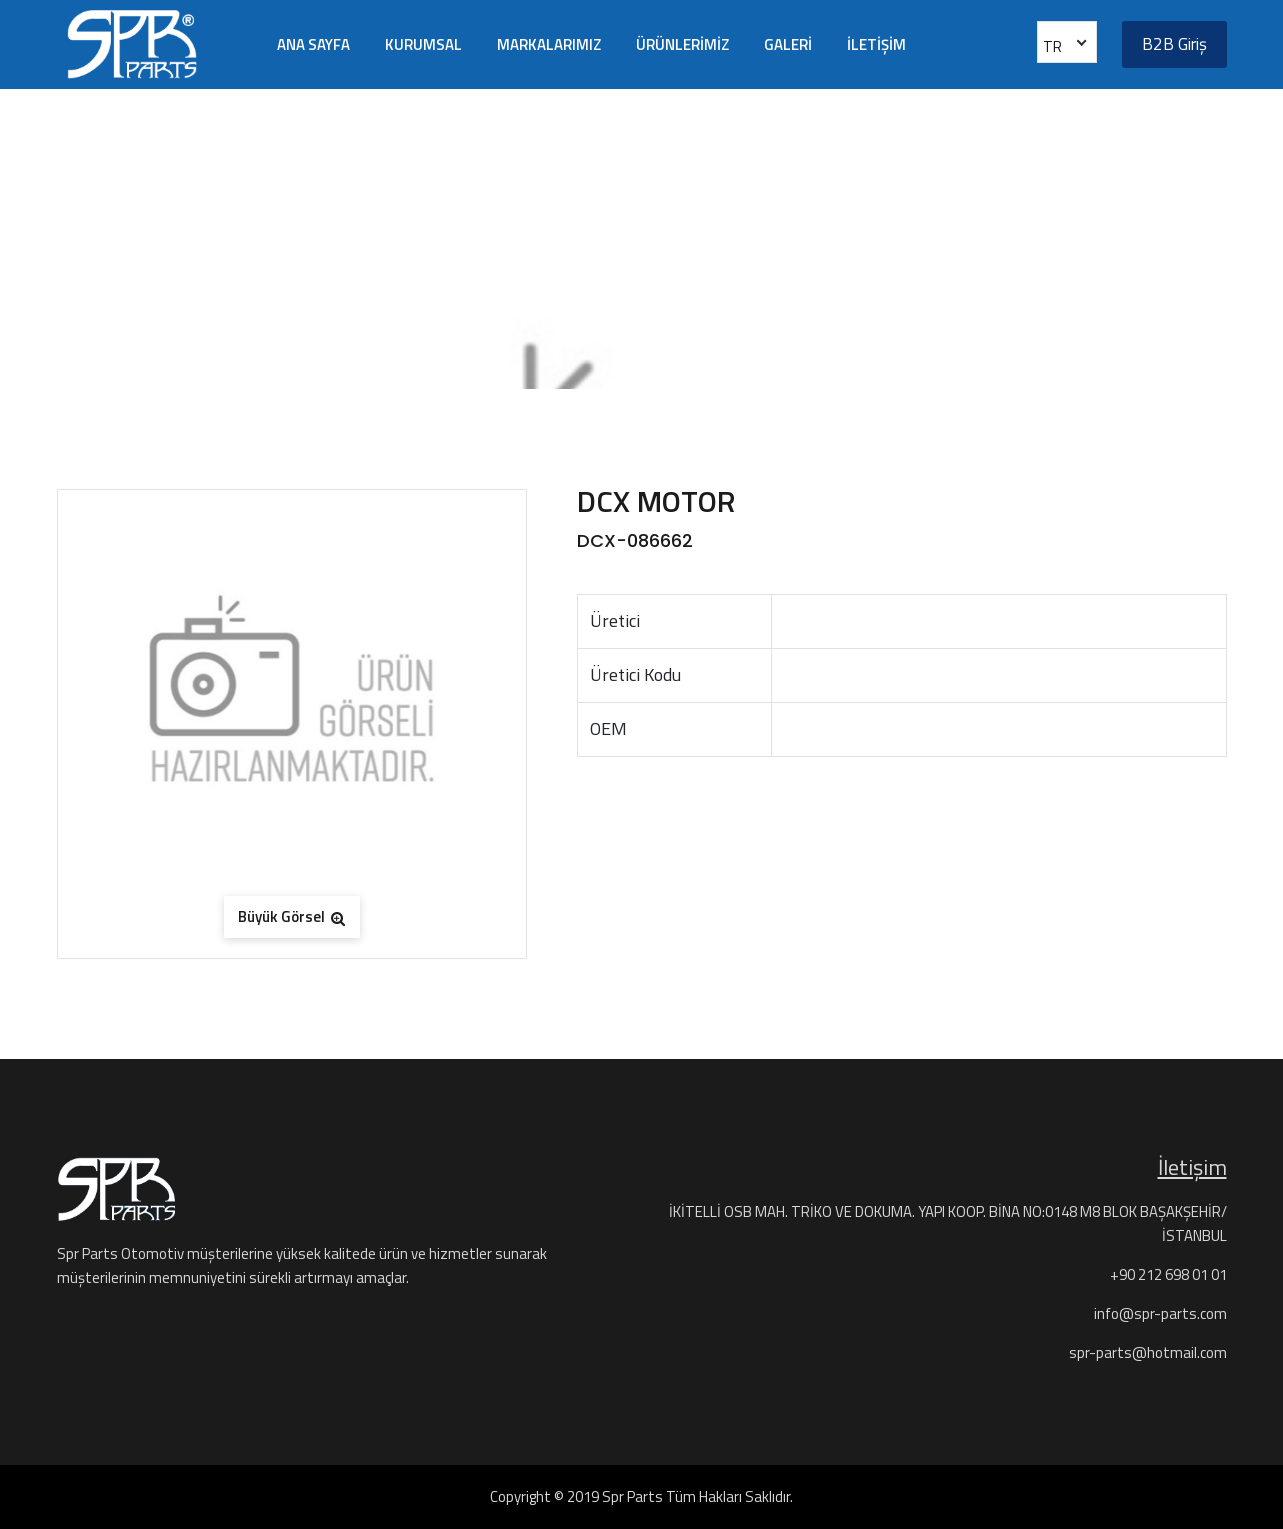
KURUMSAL (423, 44)
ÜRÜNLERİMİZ (682, 44)
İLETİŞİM (876, 44)
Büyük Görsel (291, 916)
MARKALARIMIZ (549, 44)
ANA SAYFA (313, 44)
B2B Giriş (1174, 44)
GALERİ (788, 44)
